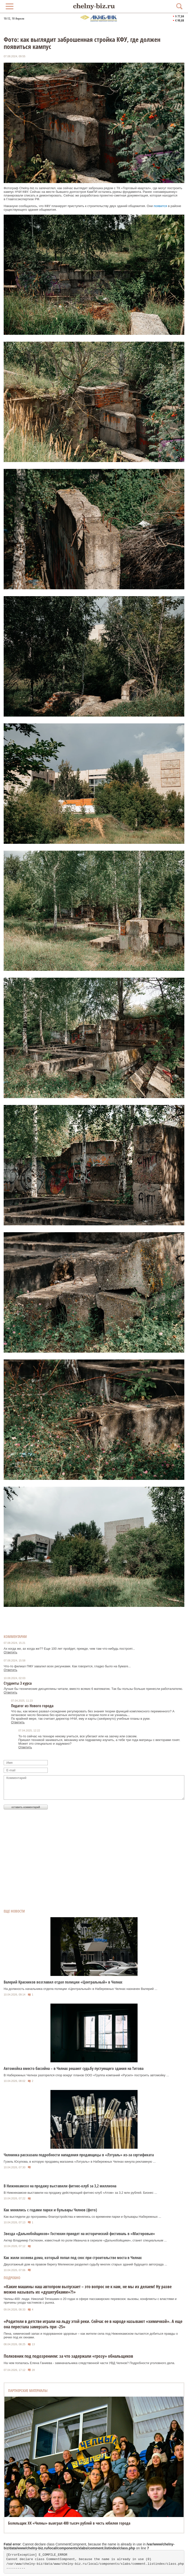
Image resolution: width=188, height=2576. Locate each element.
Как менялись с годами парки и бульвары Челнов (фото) (50, 2210)
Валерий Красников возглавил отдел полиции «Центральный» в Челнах (63, 1982)
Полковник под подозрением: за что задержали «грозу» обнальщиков (68, 2356)
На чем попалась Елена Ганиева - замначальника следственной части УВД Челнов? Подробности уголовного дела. (89, 2363)
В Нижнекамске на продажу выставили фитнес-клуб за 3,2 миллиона (60, 2186)
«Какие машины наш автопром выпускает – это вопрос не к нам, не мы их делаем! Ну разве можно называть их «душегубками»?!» (88, 2289)
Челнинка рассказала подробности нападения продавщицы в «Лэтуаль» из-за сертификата (79, 2155)
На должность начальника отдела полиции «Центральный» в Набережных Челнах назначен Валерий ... (80, 1989)
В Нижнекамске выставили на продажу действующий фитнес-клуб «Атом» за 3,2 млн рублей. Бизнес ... (80, 2192)
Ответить (10, 1652)
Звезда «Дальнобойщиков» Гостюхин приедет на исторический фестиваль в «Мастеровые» (79, 2233)
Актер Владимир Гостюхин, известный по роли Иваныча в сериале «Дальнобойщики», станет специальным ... (85, 2240)
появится (160, 206)
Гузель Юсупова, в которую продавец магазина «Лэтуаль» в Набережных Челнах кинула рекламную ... (80, 2161)
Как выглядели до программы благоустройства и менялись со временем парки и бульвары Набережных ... (82, 2216)
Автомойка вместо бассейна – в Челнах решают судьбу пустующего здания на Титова (73, 2068)
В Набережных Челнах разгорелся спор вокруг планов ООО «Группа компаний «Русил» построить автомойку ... (86, 2075)
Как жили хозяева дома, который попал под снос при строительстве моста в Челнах (73, 2257)
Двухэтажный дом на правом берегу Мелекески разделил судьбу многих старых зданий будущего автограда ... (85, 2264)
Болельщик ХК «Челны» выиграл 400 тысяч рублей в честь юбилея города (69, 2523)
